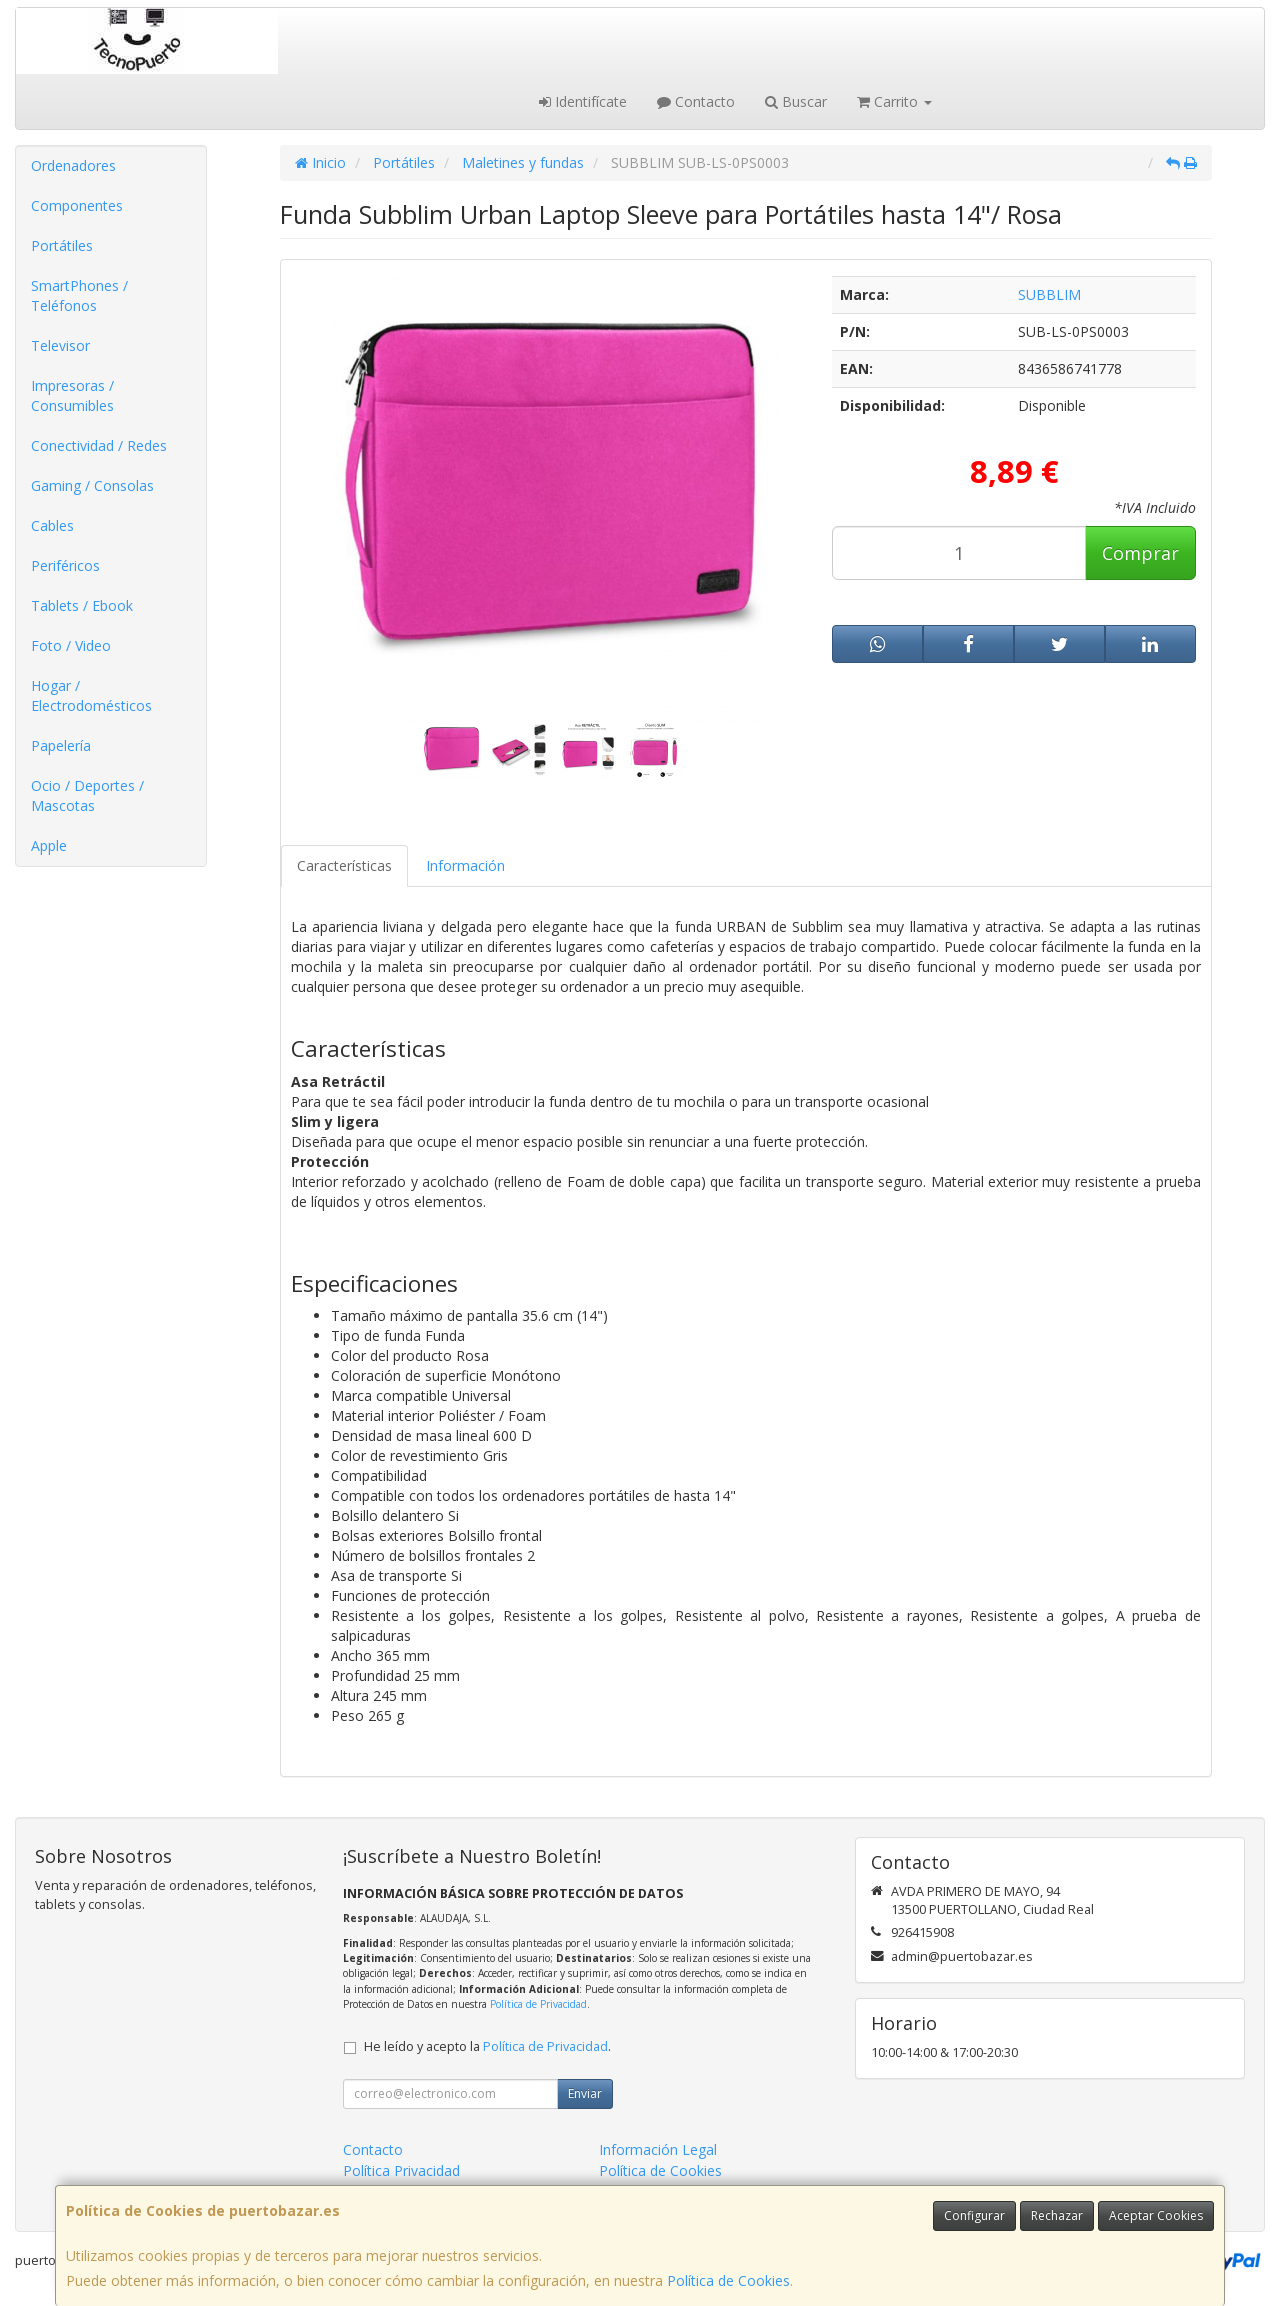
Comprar (1140, 553)
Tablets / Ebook (82, 605)
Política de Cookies (728, 2280)
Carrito (894, 101)
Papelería (61, 745)
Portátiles (62, 245)
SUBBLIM (1049, 294)
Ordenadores (73, 165)
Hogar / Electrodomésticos (91, 695)
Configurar (974, 2215)
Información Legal (658, 2149)
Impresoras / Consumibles (72, 395)
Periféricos (65, 565)
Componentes (77, 205)
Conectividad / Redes (99, 445)
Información (465, 865)
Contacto (696, 101)
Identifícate (583, 101)
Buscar (796, 101)
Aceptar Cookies (1156, 2215)
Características (344, 865)
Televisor (60, 345)
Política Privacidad (401, 2170)
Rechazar (1057, 2215)
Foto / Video (71, 645)
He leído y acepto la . (487, 2046)
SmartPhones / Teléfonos (79, 295)
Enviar (585, 2093)
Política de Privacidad (538, 2004)
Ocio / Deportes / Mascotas (87, 795)
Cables (52, 525)
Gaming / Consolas (92, 485)
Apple (49, 845)
